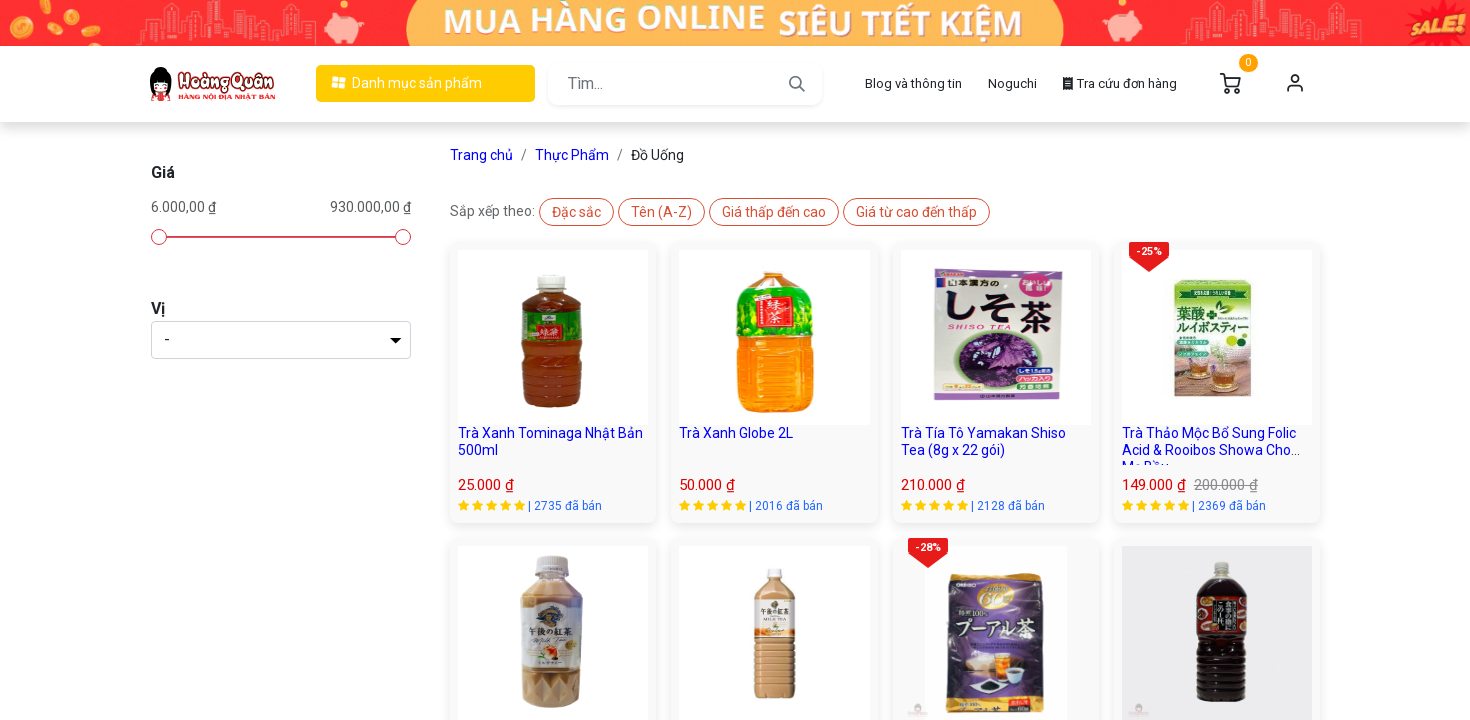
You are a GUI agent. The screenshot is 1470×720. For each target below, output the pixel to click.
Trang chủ (481, 155)
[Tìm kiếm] (797, 84)
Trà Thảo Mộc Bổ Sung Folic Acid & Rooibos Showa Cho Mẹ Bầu (1209, 450)
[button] (576, 212)
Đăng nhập (1295, 84)
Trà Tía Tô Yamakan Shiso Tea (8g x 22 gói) (983, 441)
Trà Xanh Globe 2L (736, 433)
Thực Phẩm (572, 155)
